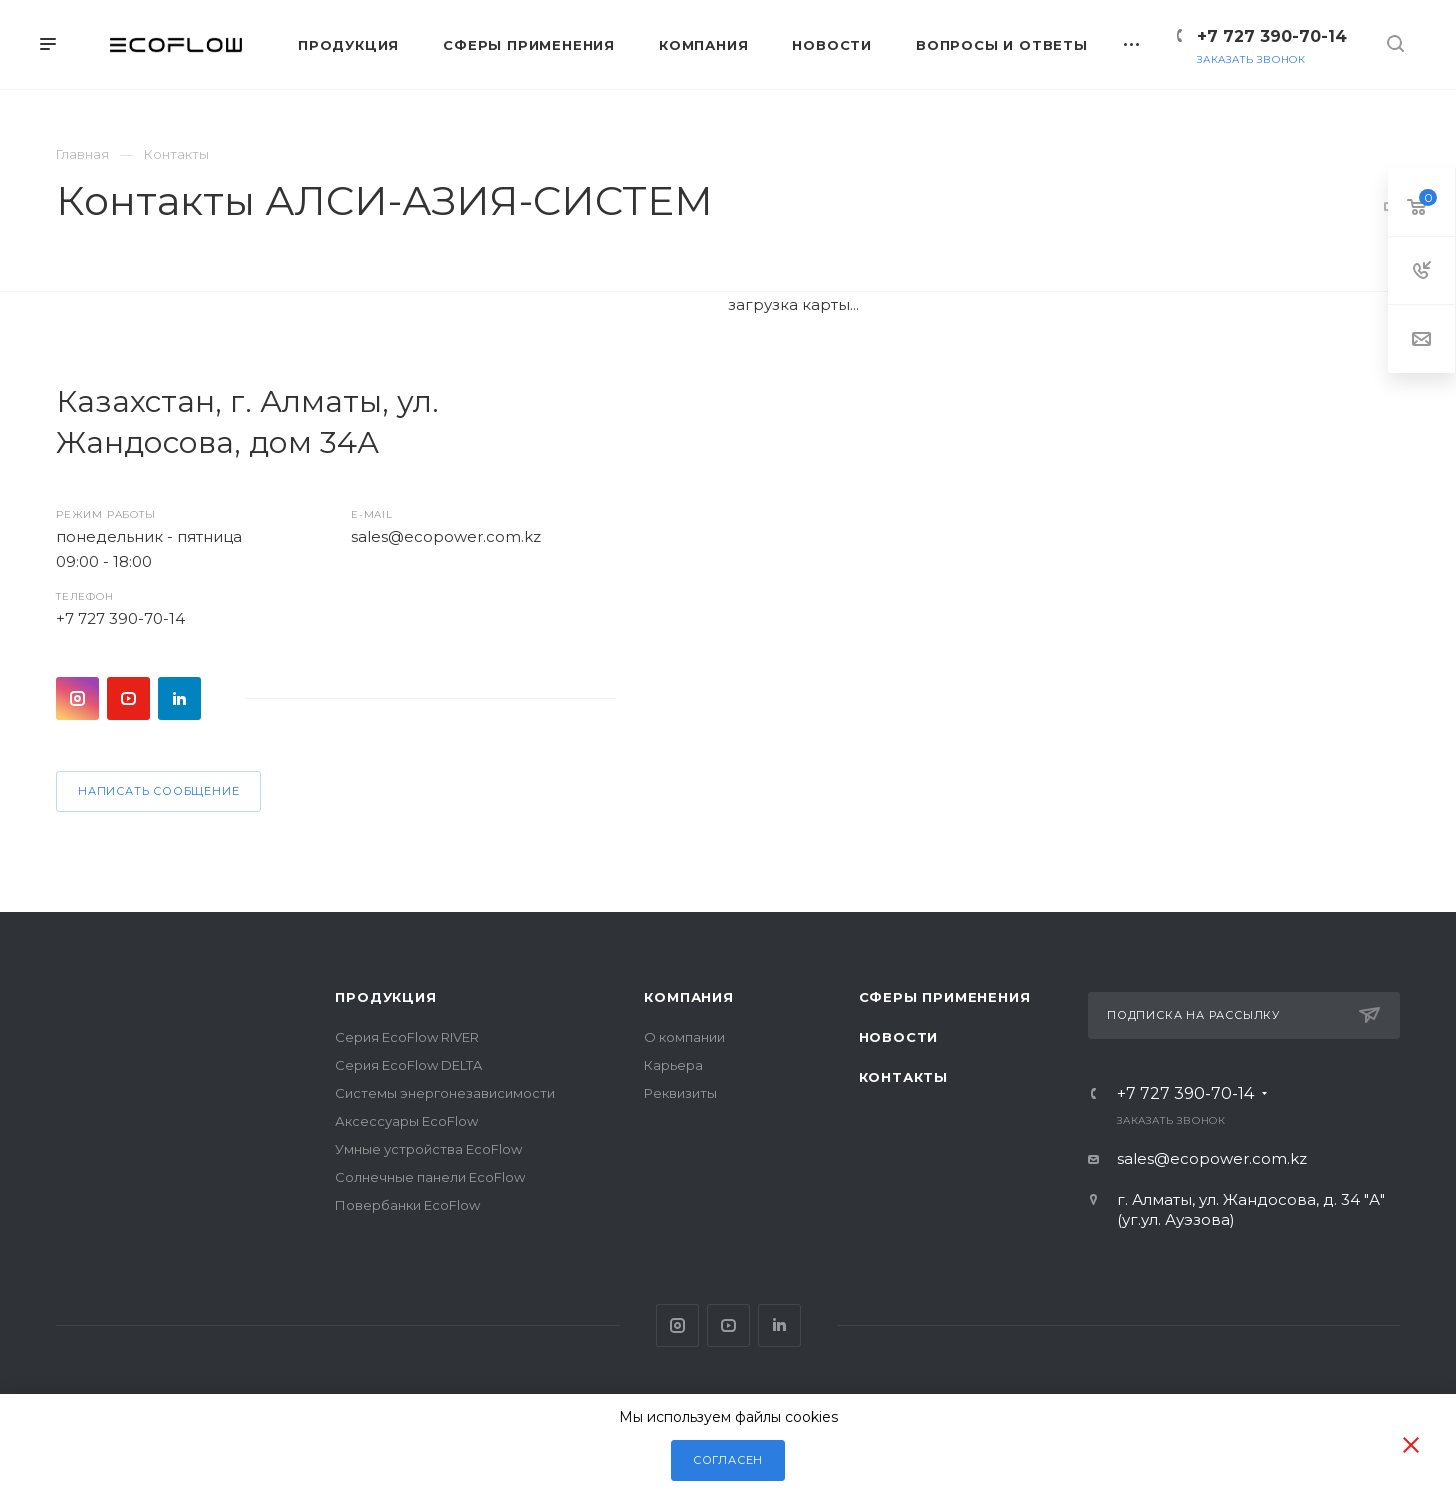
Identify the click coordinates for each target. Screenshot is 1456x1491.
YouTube (128, 698)
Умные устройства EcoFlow (428, 1149)
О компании (684, 1037)
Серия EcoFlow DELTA (408, 1065)
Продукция (385, 997)
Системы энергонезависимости (445, 1093)
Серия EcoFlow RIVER (407, 1037)
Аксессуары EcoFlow (406, 1121)
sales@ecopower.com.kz (446, 536)
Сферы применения (945, 997)
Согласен (728, 1460)
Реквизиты (680, 1093)
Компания (688, 997)
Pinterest (179, 698)
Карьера (673, 1065)
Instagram (77, 698)
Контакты (903, 1077)
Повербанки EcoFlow (407, 1205)
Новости (899, 1037)
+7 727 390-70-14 (1272, 36)
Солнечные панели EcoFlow (430, 1177)
